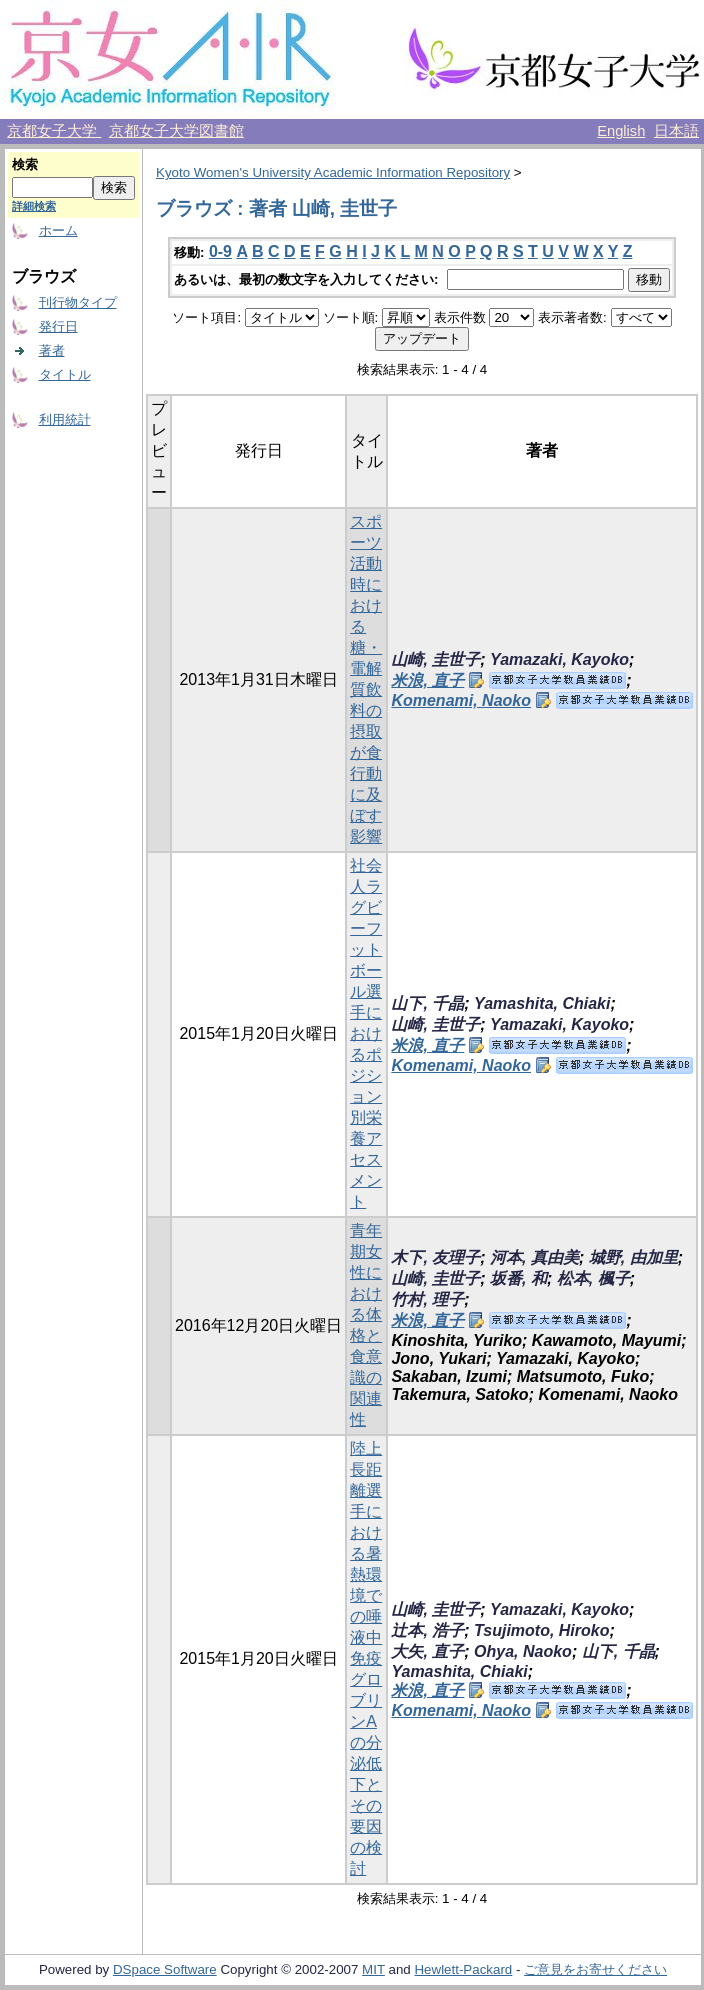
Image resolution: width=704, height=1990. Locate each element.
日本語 (676, 131)
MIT (373, 1969)
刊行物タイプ (78, 302)
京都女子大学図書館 (176, 131)
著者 (52, 350)
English (621, 131)
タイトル (65, 374)
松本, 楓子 (593, 1278)
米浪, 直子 (427, 680)
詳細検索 (34, 206)
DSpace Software (165, 1969)
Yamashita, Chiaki (542, 1003)
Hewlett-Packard (463, 1969)
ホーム (58, 230)
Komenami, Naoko (461, 700)
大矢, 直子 (427, 1651)
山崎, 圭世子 (435, 659)
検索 (25, 164)
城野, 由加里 (633, 1257)
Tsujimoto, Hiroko (541, 1630)
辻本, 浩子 (427, 1630)
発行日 (58, 326)
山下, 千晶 (427, 1003)
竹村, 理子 (427, 1299)
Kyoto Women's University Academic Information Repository (333, 172)
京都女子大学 (54, 131)
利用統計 (65, 419)
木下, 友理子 (435, 1257)
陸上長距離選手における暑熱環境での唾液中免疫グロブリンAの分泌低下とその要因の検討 (366, 1658)
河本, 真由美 (534, 1257)
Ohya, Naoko (523, 1651)
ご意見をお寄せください (595, 1969)
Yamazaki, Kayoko (559, 659)
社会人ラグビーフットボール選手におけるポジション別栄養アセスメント (366, 1033)
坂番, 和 (518, 1278)
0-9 (220, 251)
